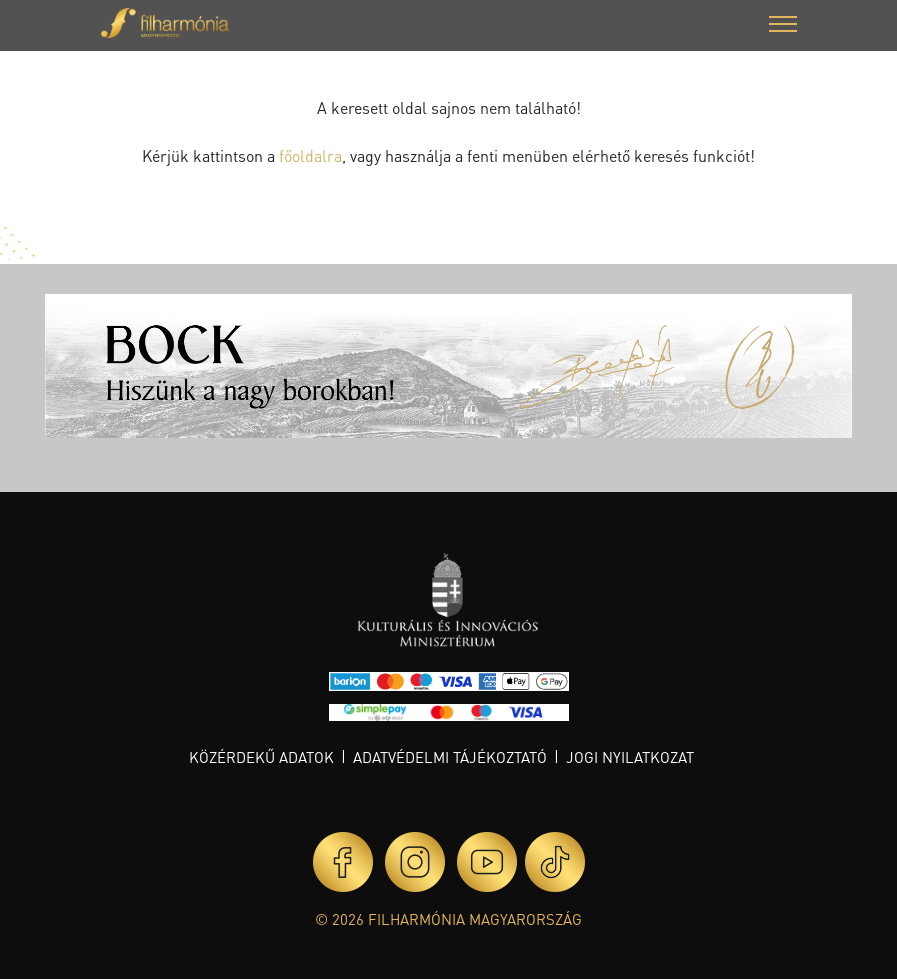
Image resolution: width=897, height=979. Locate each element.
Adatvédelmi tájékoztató (450, 757)
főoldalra (310, 155)
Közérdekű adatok (261, 757)
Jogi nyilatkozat (630, 757)
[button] (783, 26)
